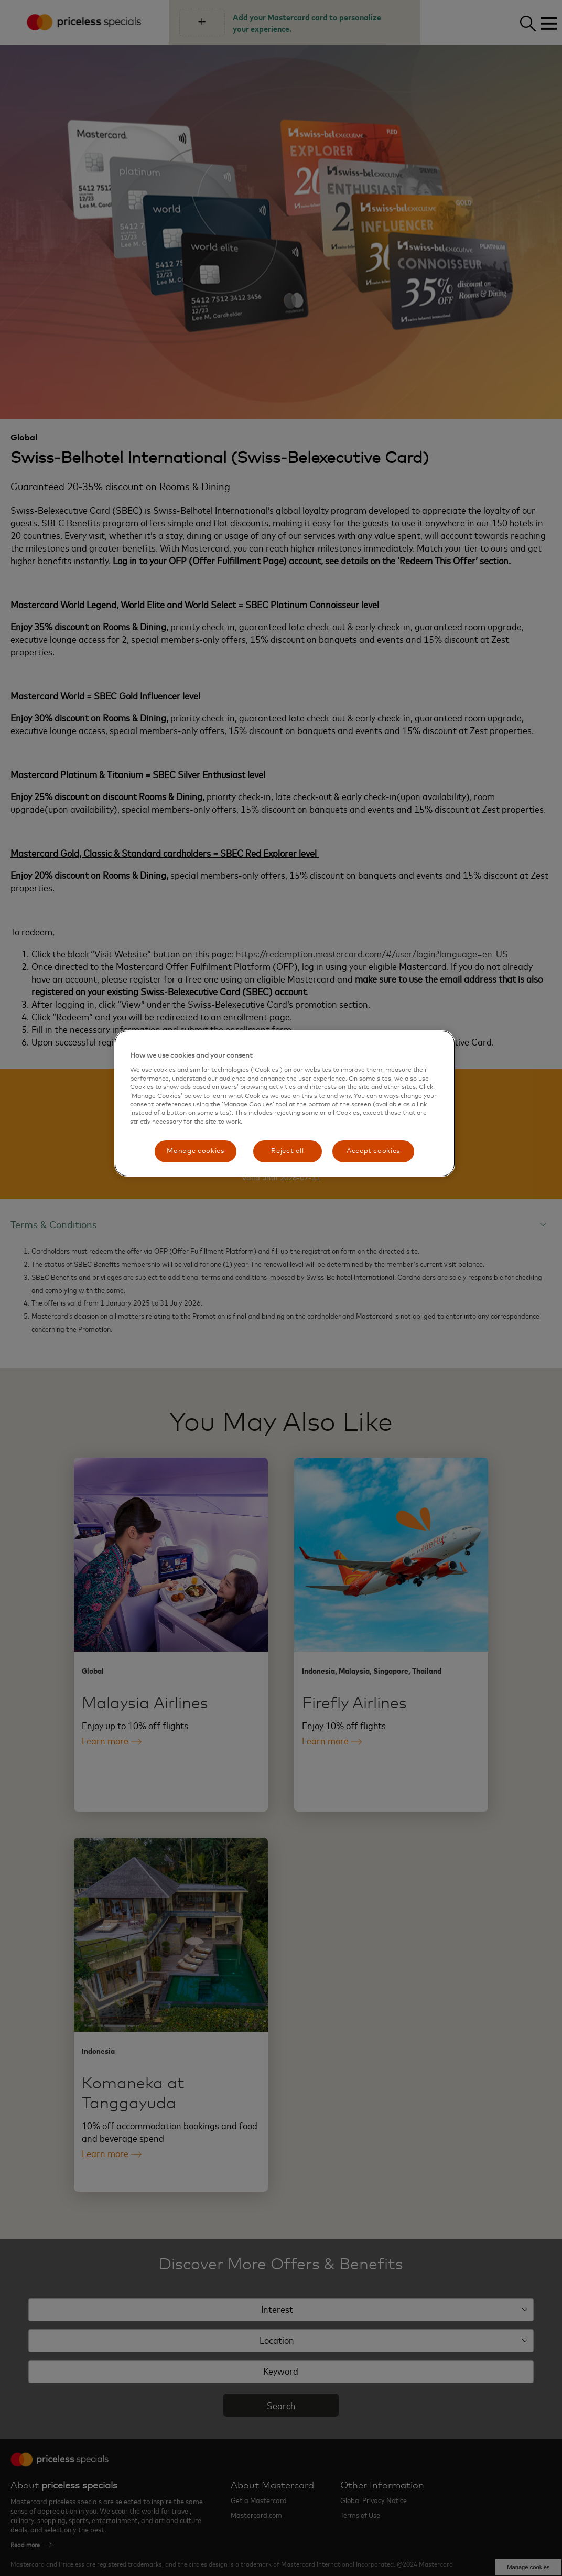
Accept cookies (373, 1151)
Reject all (287, 1151)
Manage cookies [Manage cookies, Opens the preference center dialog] (195, 1151)
